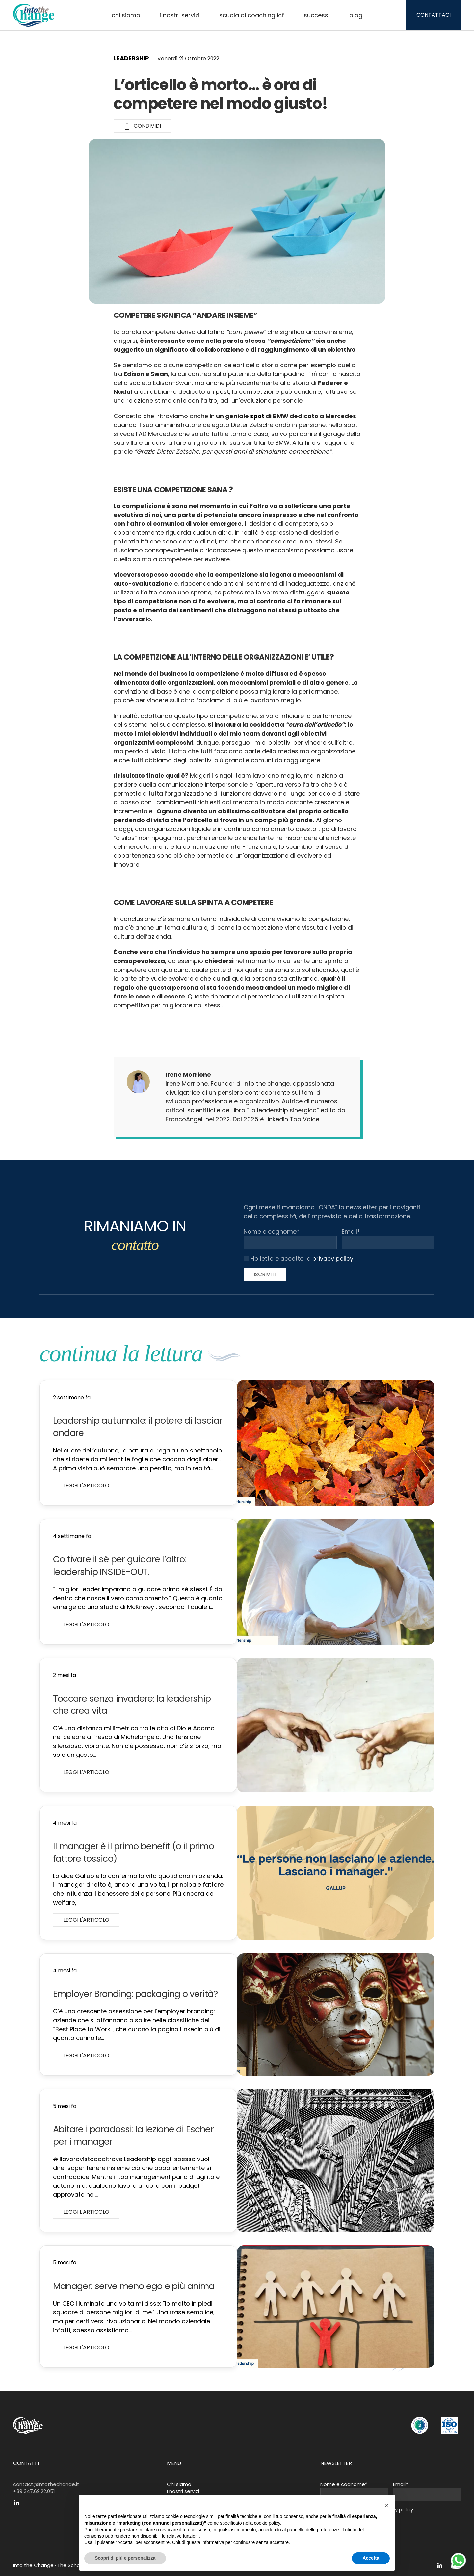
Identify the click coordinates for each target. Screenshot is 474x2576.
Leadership (131, 58)
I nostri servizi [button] (179, 15)
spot (257, 416)
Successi (316, 15)
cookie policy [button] (267, 2523)
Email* (351, 1231)
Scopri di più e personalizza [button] (125, 2558)
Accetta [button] (370, 2558)
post (222, 392)
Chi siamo (126, 15)
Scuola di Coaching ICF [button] (251, 15)
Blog (355, 15)
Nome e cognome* (272, 1231)
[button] (386, 2505)
